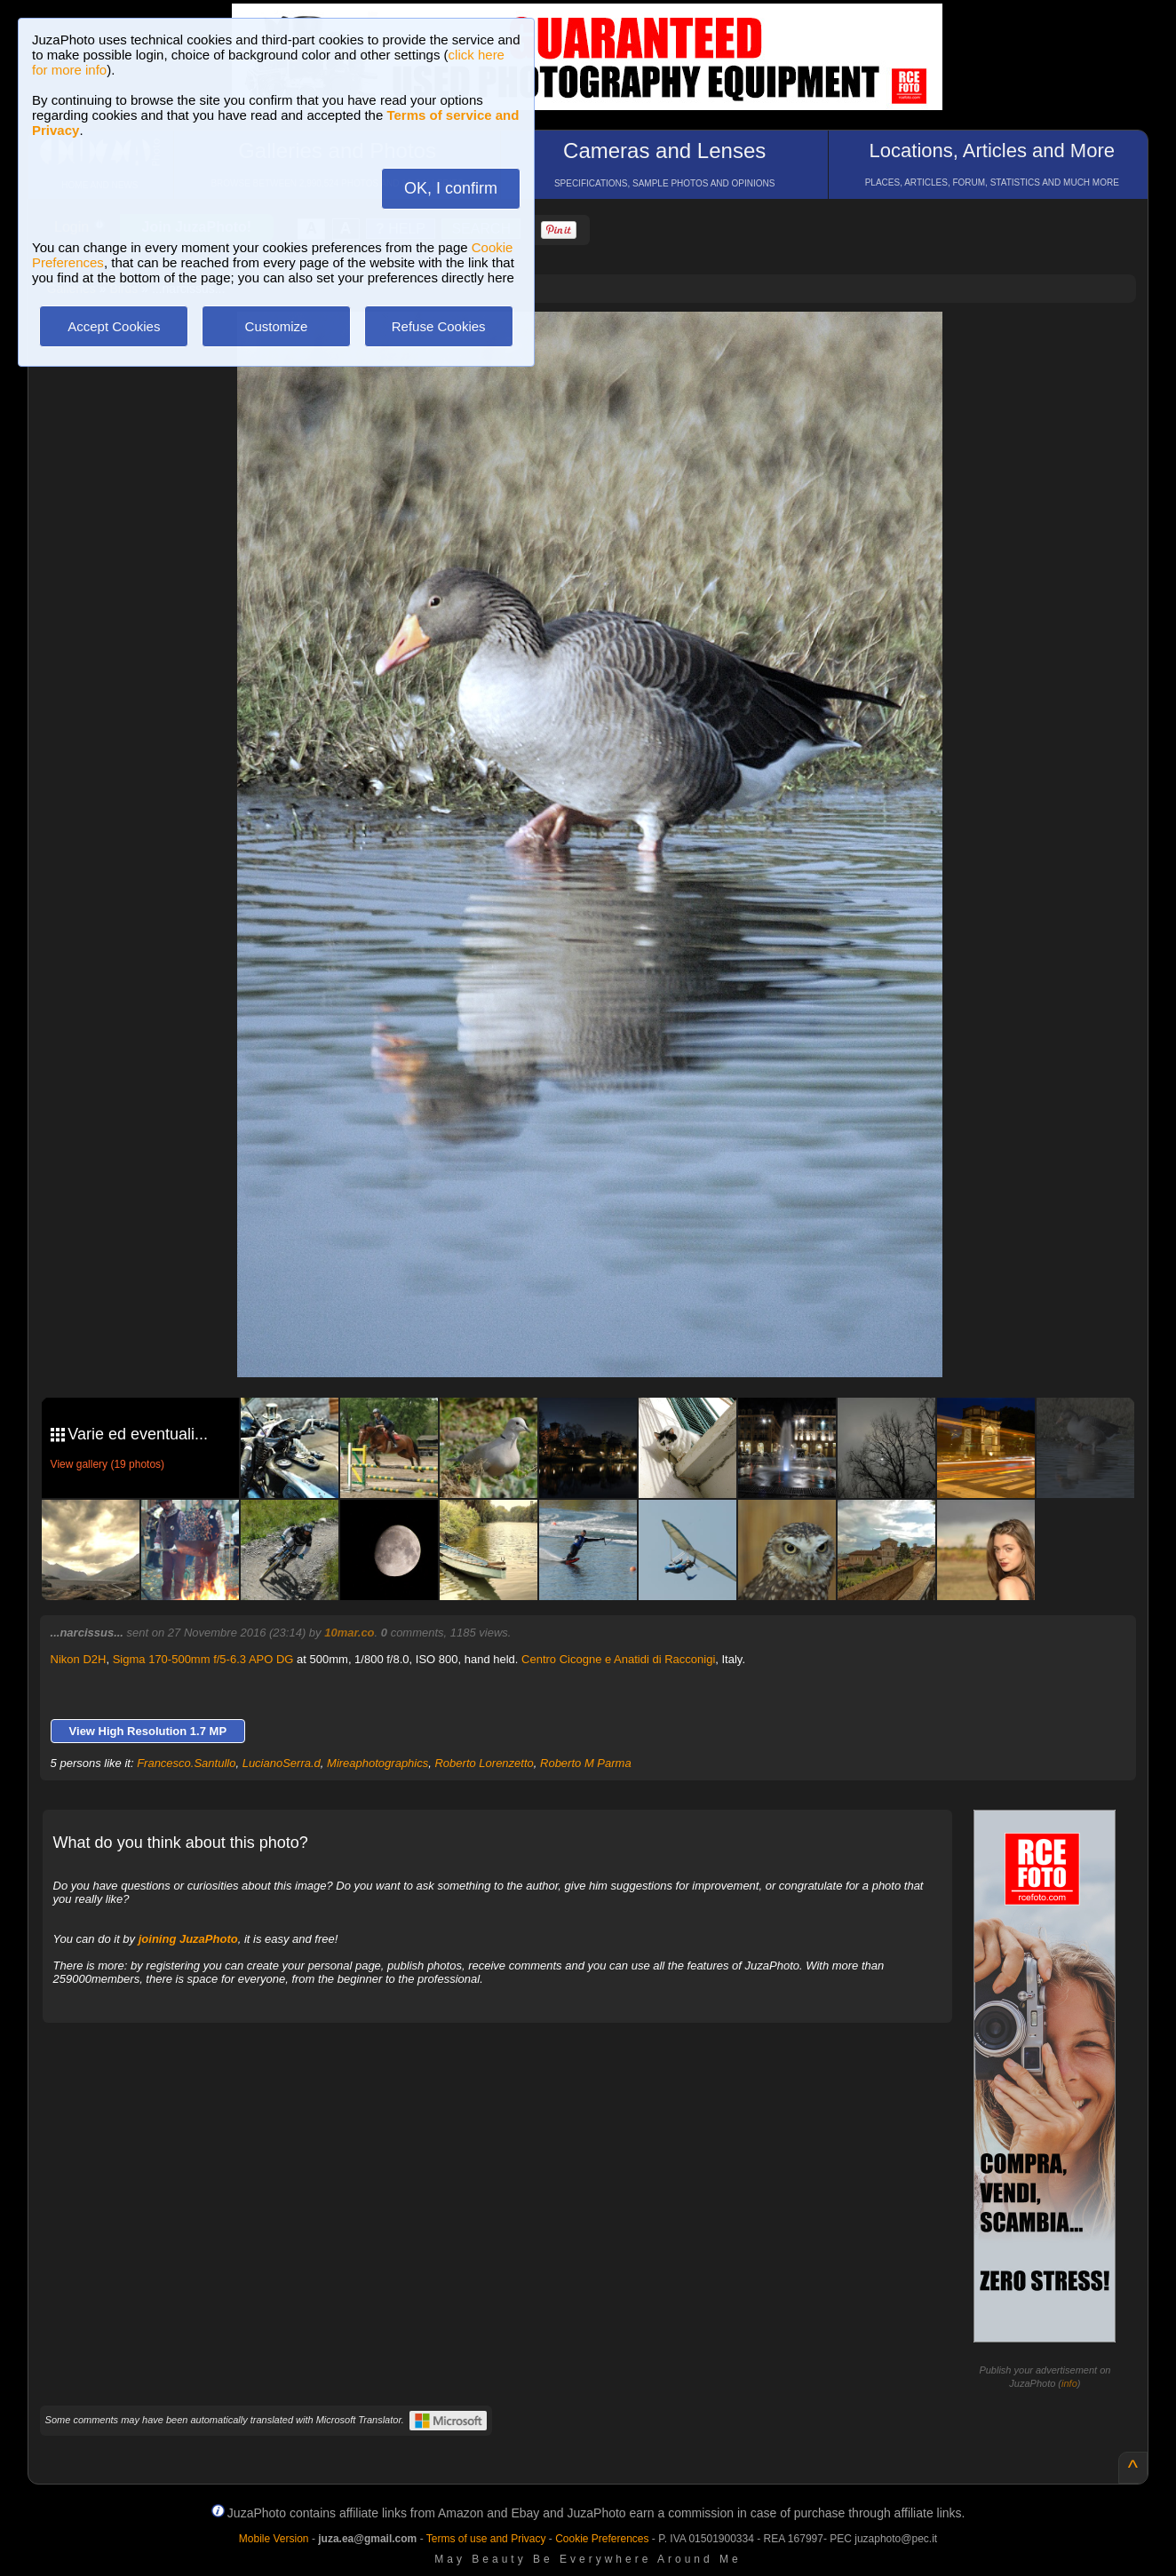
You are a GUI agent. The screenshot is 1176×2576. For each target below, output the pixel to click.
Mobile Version (274, 2538)
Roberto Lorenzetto (483, 1763)
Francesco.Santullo (186, 1763)
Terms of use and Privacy (486, 2538)
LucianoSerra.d (281, 1763)
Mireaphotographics (377, 1763)
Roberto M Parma (586, 1763)
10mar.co (349, 1632)
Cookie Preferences (601, 2538)
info (1069, 2383)
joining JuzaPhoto (188, 1939)
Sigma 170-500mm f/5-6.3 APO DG (203, 1659)
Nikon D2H (79, 1659)
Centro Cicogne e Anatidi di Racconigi (618, 1659)
